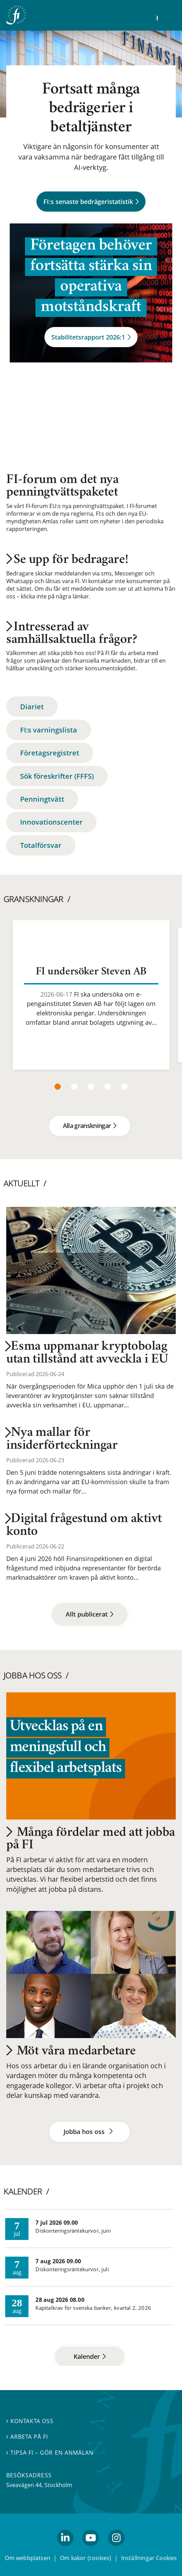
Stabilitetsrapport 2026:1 (91, 337)
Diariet (32, 706)
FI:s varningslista (48, 730)
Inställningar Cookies (149, 2558)
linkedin (65, 2549)
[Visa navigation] (166, 17)
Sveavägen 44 (24, 2485)
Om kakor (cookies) (85, 2558)
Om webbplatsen (27, 2558)
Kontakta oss (29, 2421)
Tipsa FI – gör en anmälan (49, 2452)
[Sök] (156, 18)
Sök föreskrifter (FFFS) (57, 775)
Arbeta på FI (27, 2437)
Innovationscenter (51, 822)
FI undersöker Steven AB (91, 972)
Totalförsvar (40, 845)
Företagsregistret (49, 753)
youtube (91, 2549)
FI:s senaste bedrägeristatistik (91, 201)
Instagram (116, 2549)
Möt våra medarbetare (71, 2052)
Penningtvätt (42, 799)
